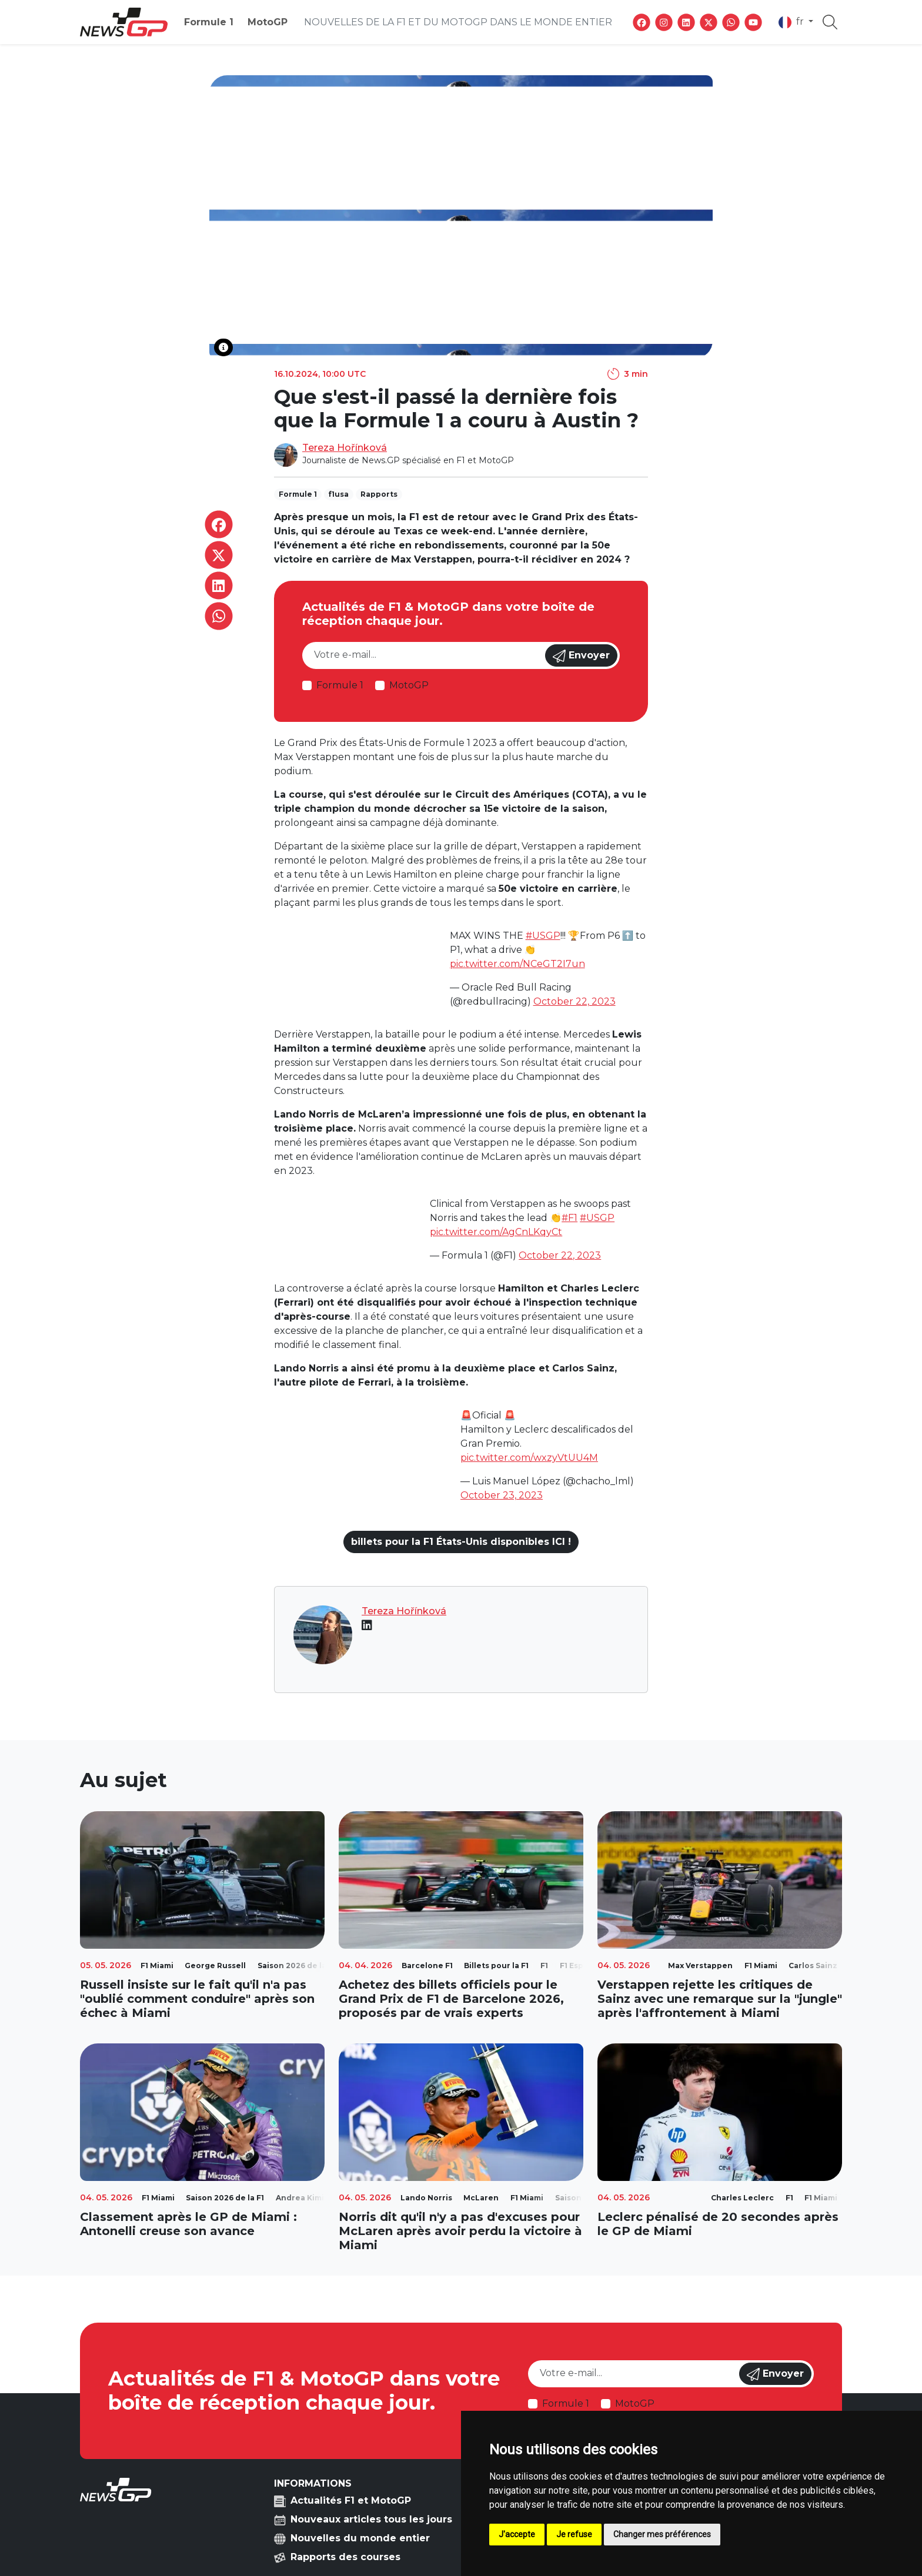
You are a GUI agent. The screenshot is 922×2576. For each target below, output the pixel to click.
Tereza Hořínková (344, 447)
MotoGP (268, 22)
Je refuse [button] (574, 2534)
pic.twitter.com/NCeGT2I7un (517, 963)
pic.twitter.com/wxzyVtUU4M (529, 1457)
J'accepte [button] (517, 2534)
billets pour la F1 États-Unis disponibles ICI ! (461, 1541)
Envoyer (581, 656)
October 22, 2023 (574, 1001)
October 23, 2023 (501, 1495)
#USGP (543, 935)
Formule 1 (208, 22)
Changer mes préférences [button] (662, 2534)
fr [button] (792, 22)
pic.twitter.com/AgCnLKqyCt (496, 1231)
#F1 (569, 1217)
